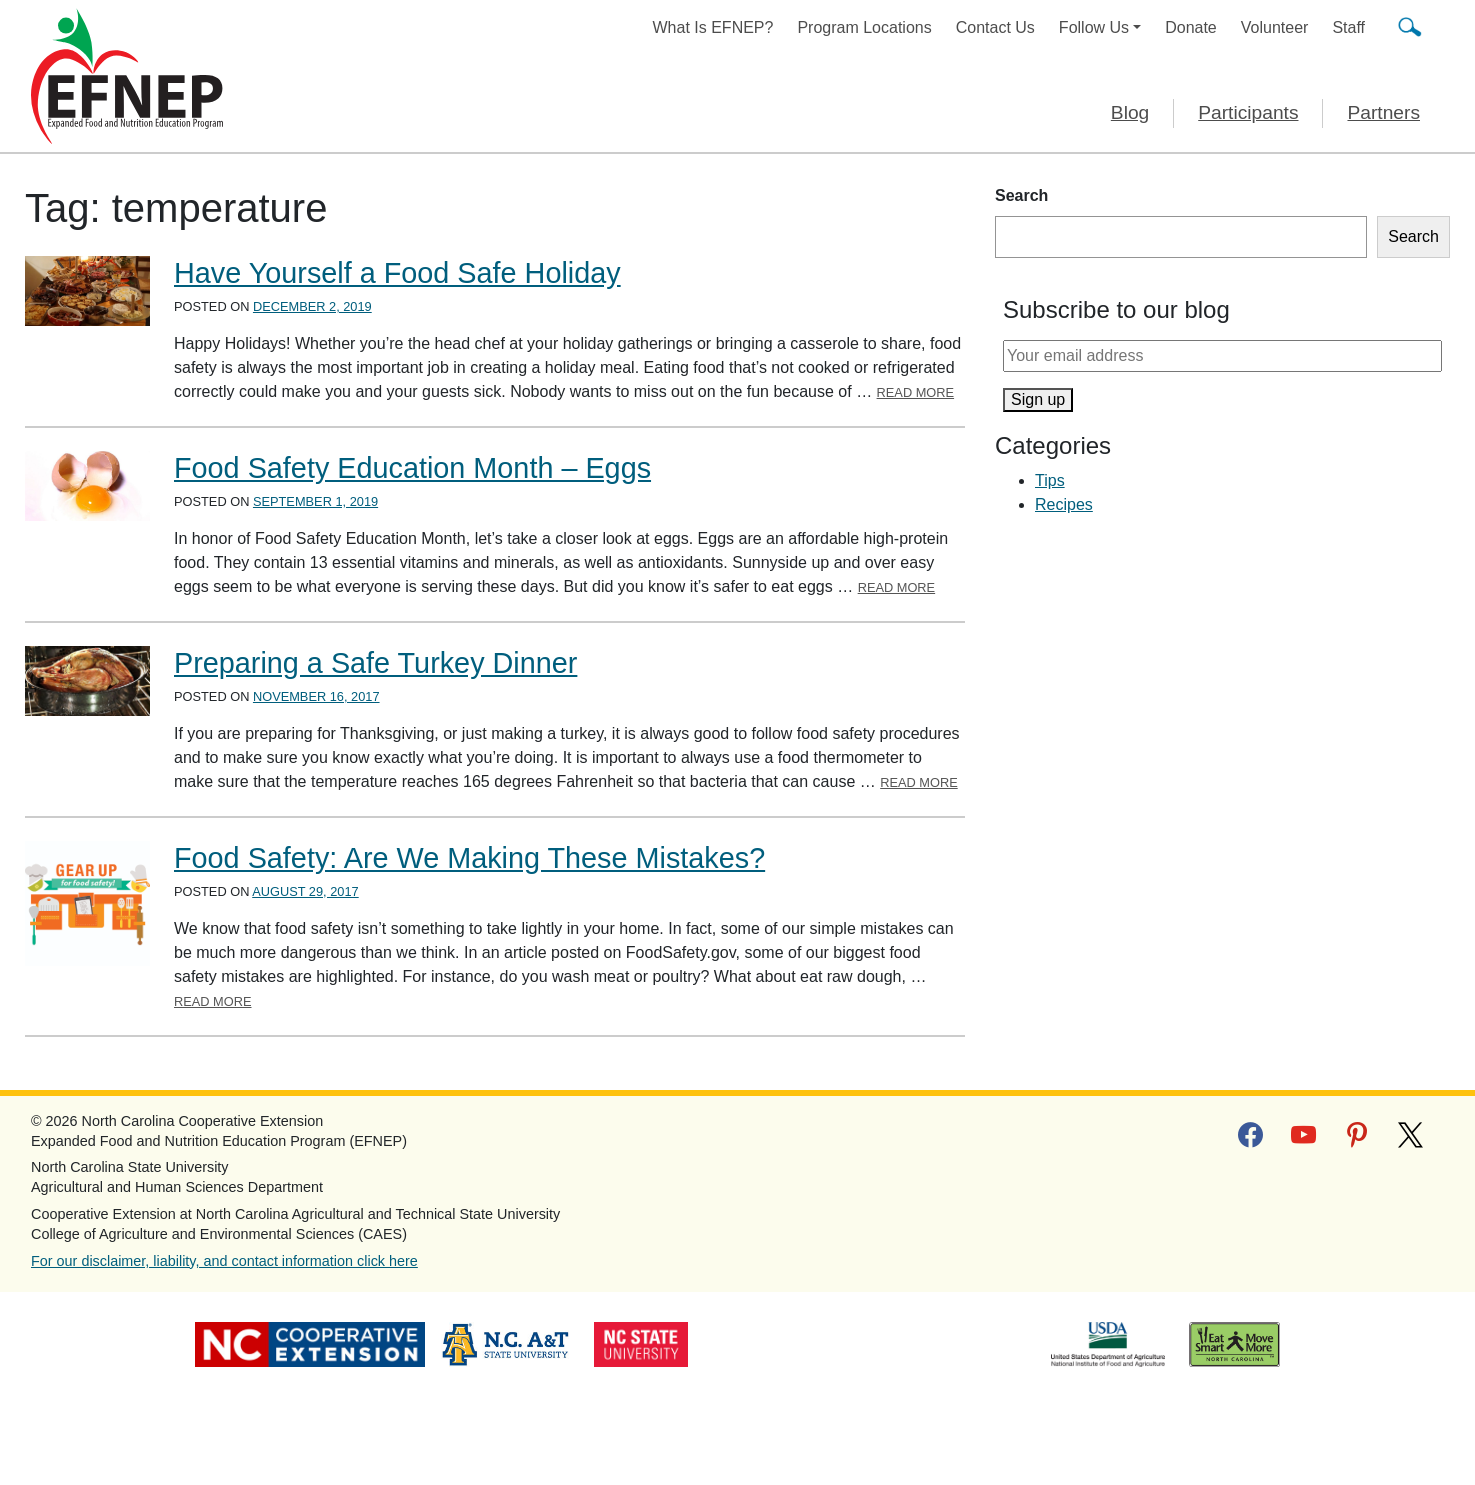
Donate (1191, 27)
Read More (916, 392)
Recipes (1064, 504)
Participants (1248, 112)
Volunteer (1275, 27)
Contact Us (995, 27)
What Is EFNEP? (713, 27)
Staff (1348, 27)
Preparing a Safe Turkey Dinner (375, 663)
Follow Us (1094, 27)
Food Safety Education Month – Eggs (412, 468)
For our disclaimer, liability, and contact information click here (224, 1261)
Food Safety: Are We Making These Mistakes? (469, 858)
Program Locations (864, 27)
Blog (1130, 112)
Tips (1050, 480)
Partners (1383, 112)
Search (1021, 195)
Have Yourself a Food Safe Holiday (397, 273)
